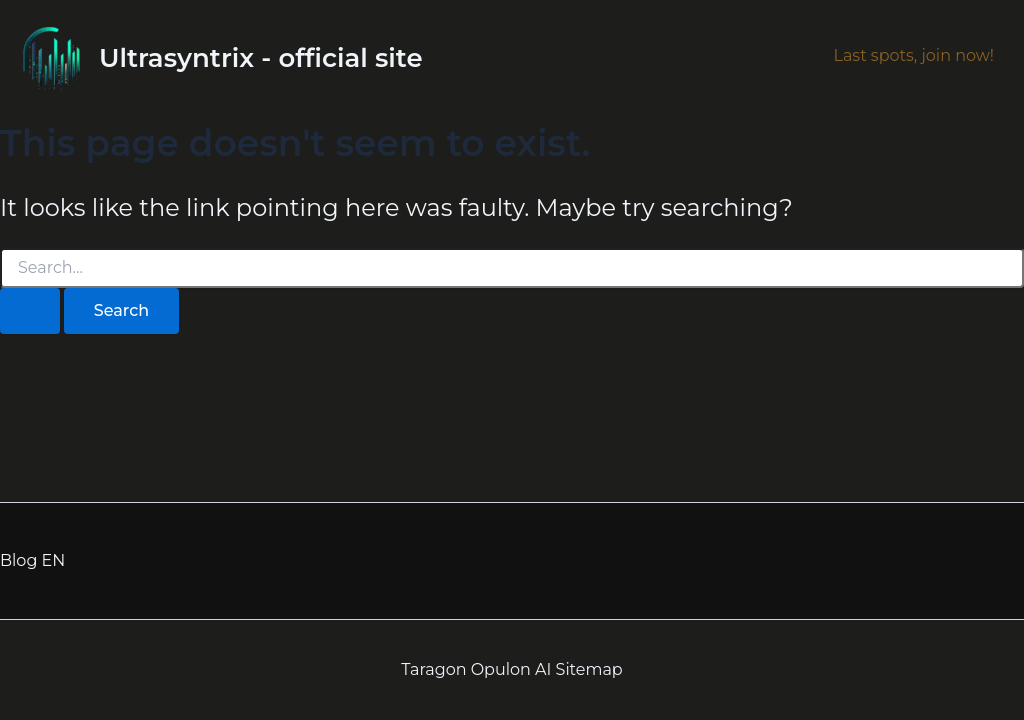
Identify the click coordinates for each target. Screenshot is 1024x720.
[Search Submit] (30, 311)
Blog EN (32, 560)
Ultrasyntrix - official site (261, 58)
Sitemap (589, 669)
